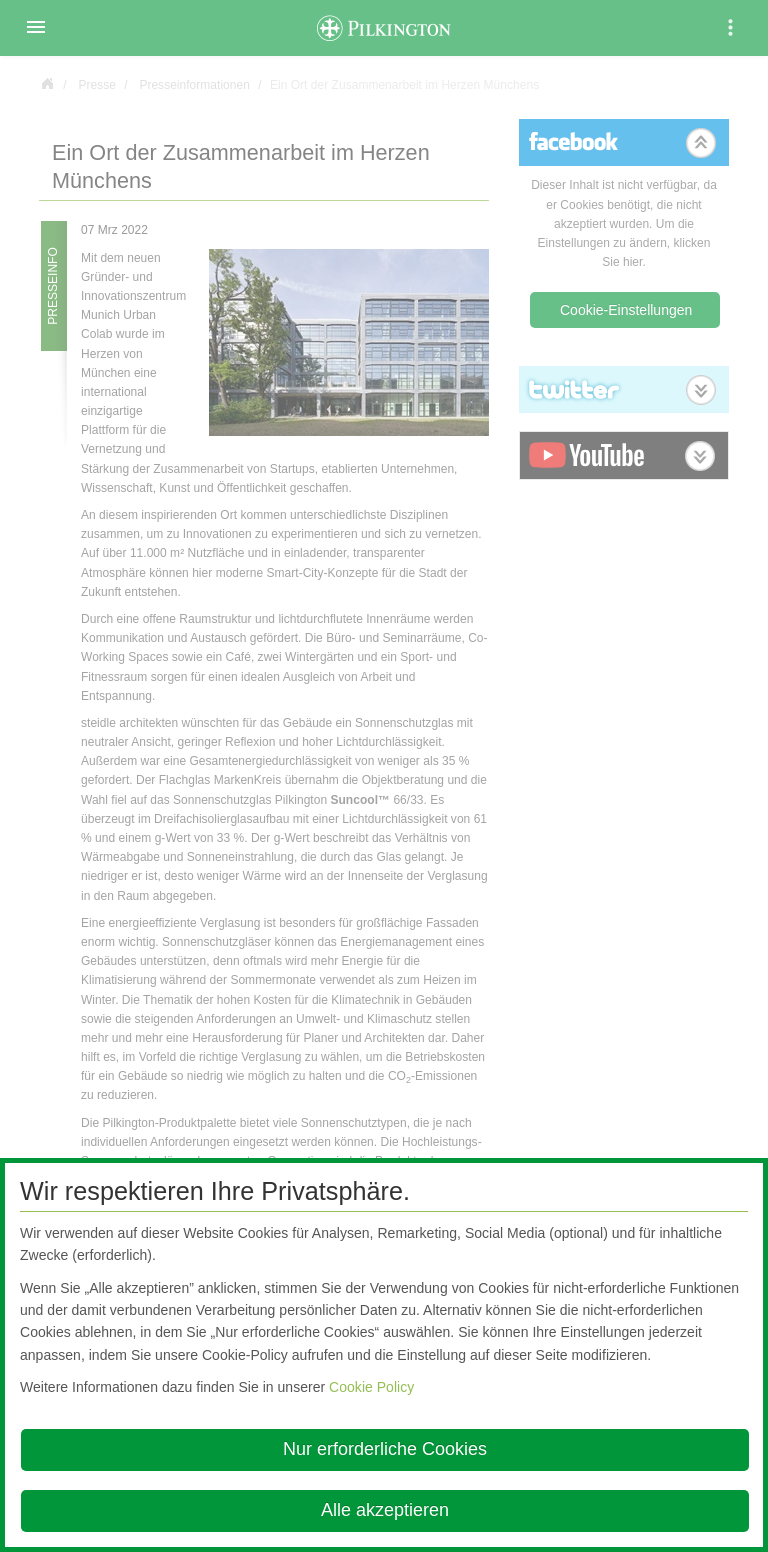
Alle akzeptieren (385, 1510)
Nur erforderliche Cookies (385, 1449)
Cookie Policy (371, 1387)
